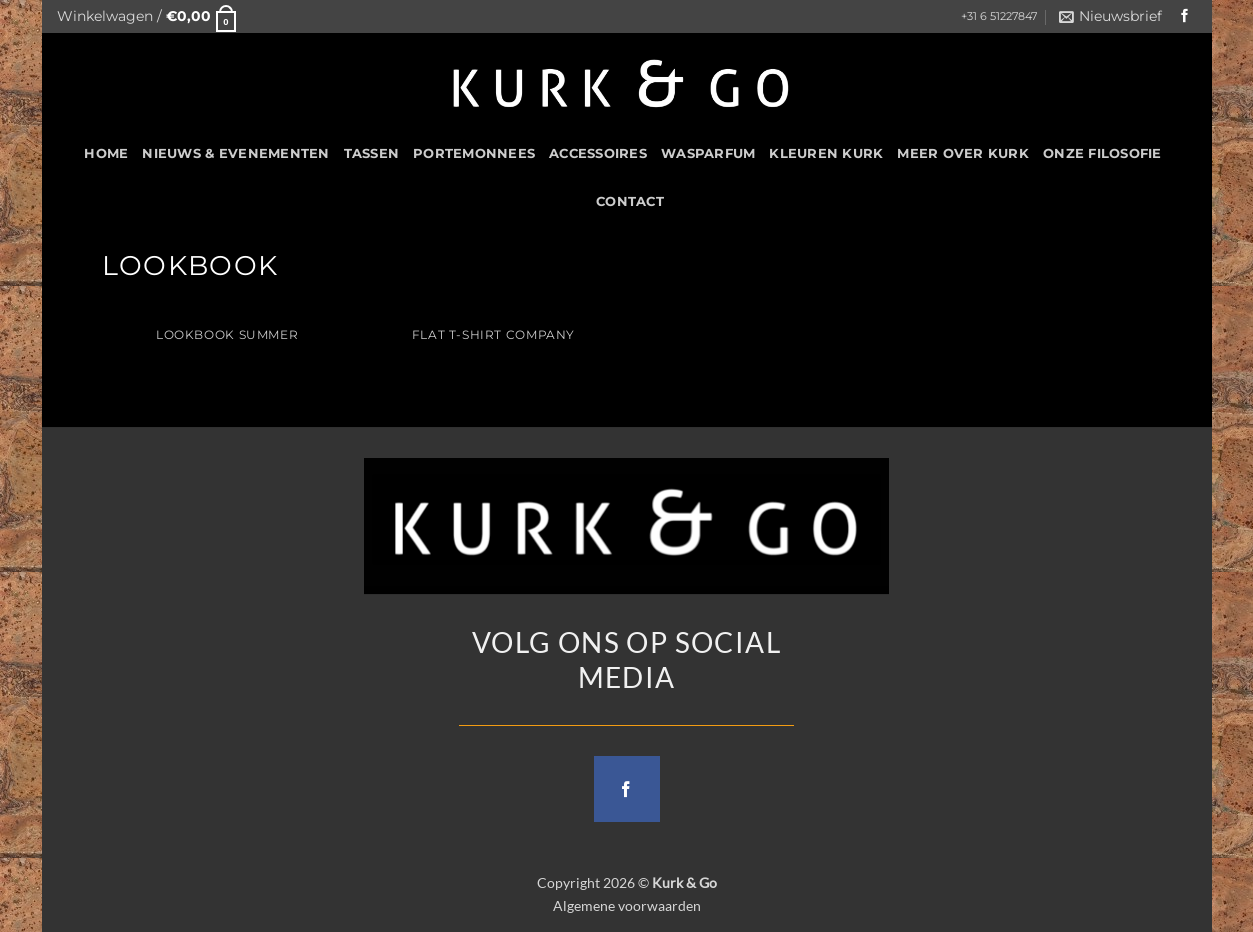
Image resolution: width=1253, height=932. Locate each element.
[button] (147, 16)
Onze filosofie (1102, 153)
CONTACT (630, 201)
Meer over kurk (963, 153)
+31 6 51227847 (999, 16)
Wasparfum (708, 153)
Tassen (372, 153)
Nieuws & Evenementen (235, 153)
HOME (106, 153)
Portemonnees (474, 153)
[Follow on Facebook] (1185, 16)
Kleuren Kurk (826, 153)
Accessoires (598, 153)
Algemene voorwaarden (627, 905)
